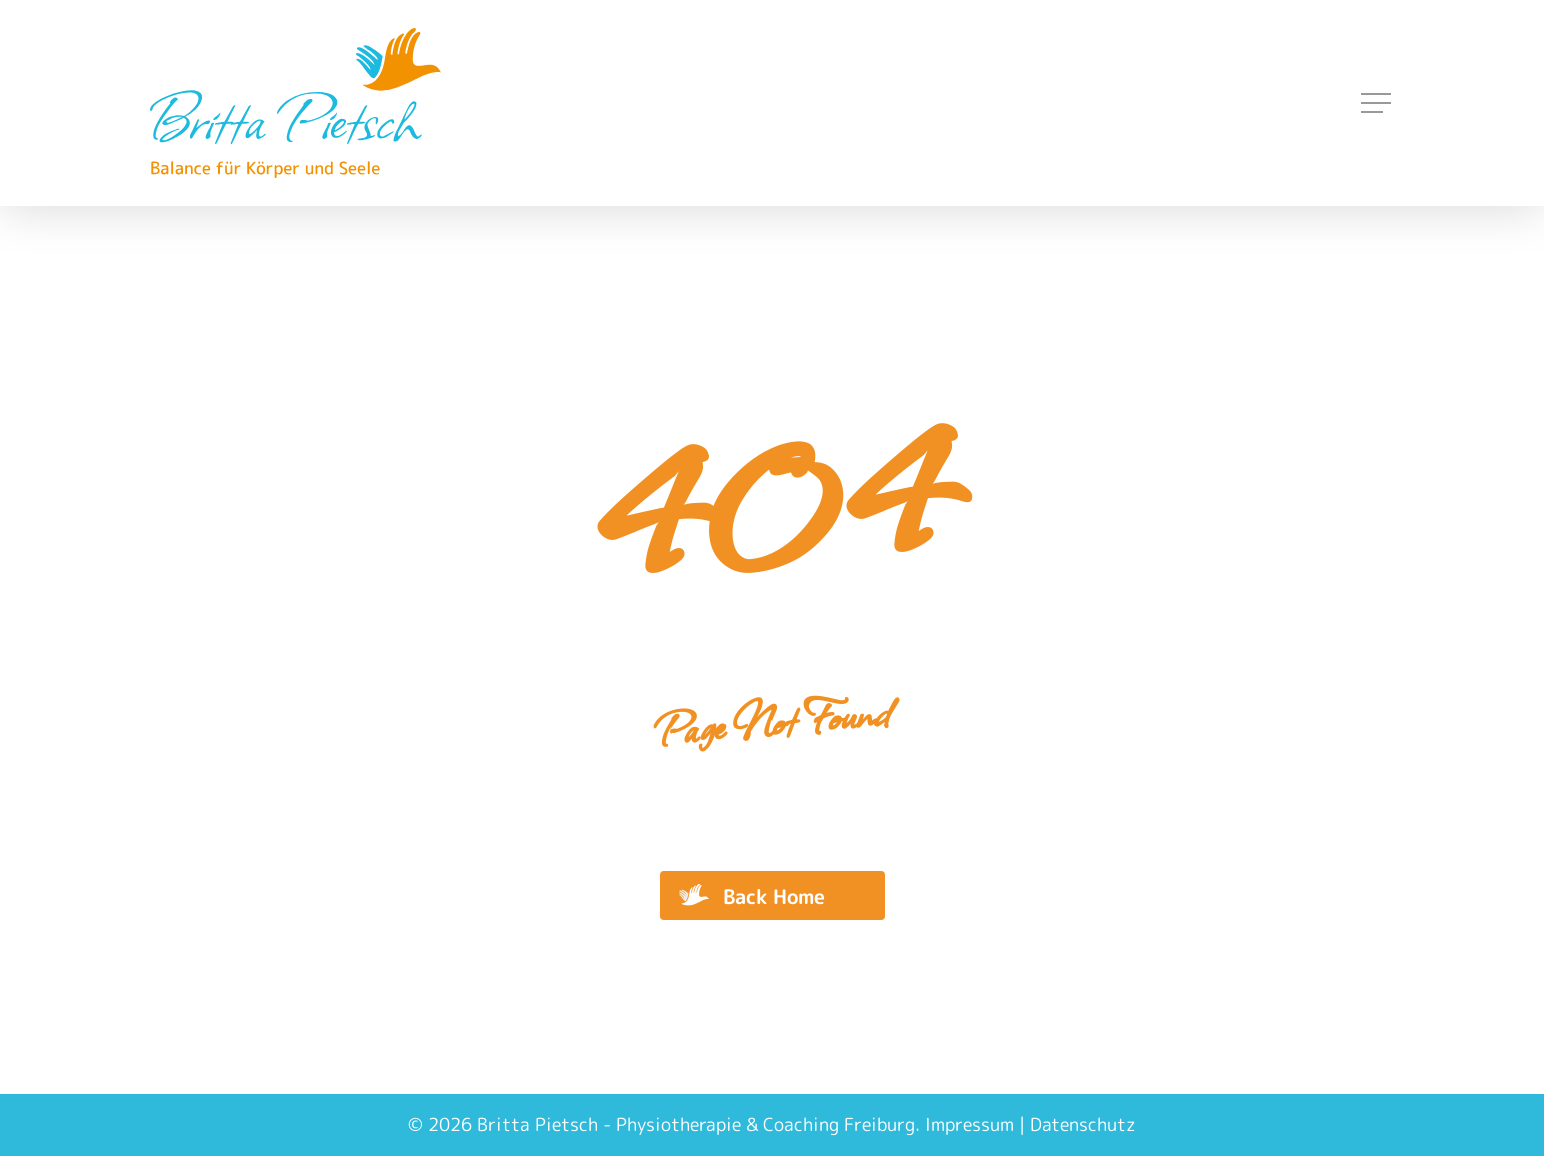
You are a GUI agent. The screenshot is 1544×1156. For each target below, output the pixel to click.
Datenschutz (1083, 1124)
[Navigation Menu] (1378, 103)
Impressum (969, 1124)
